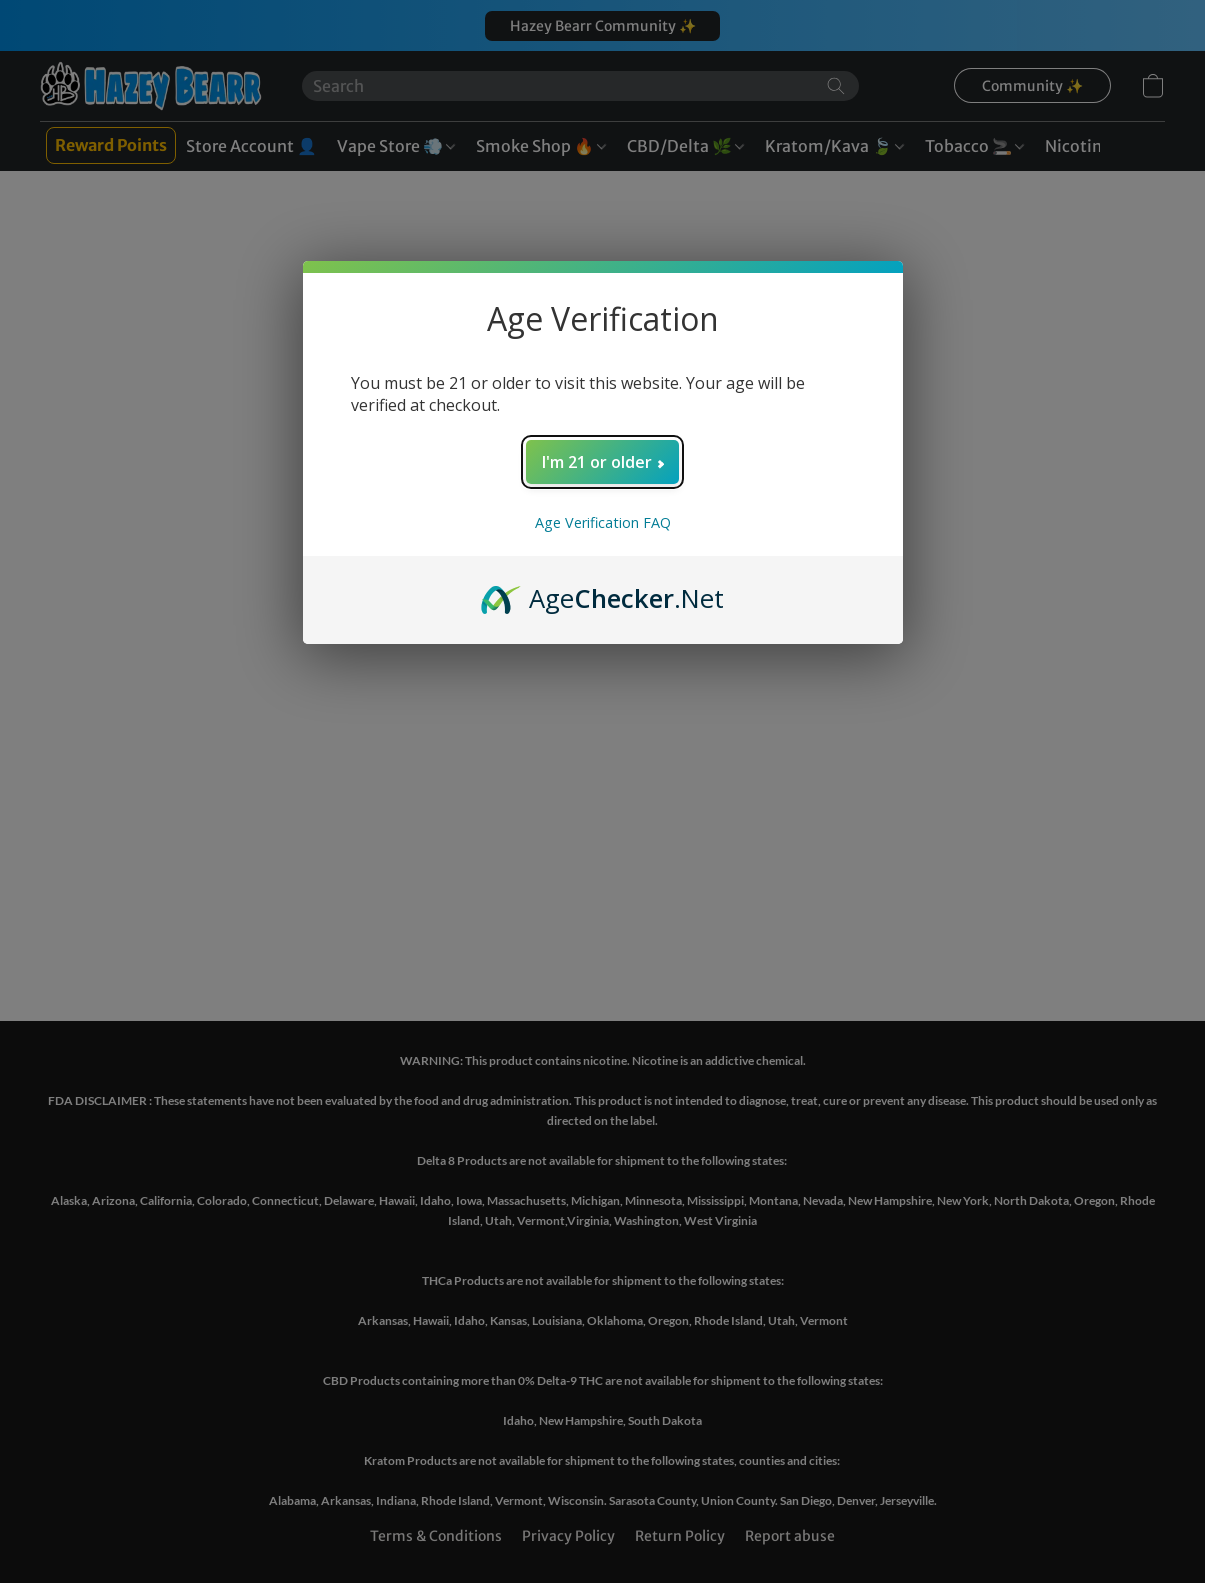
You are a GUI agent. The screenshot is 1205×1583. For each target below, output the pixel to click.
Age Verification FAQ (603, 522)
